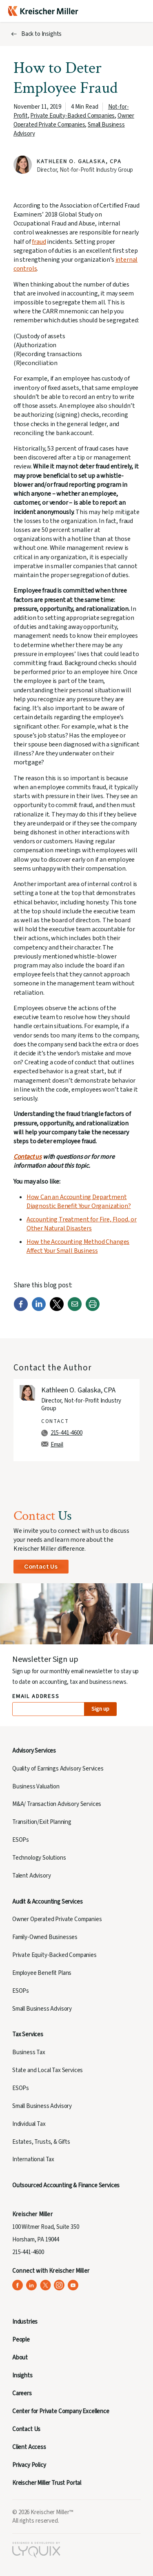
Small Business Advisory (42, 2009)
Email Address (36, 1696)
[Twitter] (56, 1309)
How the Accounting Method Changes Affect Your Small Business (78, 1246)
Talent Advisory (31, 1875)
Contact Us (41, 1566)
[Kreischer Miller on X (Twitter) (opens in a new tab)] (45, 2285)
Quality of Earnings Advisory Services (58, 1768)
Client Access (29, 2447)
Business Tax (28, 2052)
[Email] (74, 1309)
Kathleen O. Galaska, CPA (79, 162)
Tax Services (27, 2034)
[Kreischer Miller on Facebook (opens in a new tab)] (17, 2285)
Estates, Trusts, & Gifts (41, 2142)
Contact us (27, 1156)
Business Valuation (36, 1786)
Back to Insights (41, 34)
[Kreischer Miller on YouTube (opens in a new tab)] (73, 2285)
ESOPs (20, 1840)
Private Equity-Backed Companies (72, 116)
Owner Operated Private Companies (73, 120)
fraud (39, 241)
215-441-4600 (66, 1433)
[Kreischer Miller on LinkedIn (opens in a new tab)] (31, 2285)
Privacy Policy (29, 2465)
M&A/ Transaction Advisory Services (56, 1804)
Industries (25, 2322)
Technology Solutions (39, 1858)
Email (57, 1444)
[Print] (92, 1309)
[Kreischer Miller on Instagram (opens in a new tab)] (59, 2285)
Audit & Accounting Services (47, 1902)
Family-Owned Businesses (45, 1937)
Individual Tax (29, 2124)
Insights (22, 2375)
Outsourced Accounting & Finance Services (66, 2185)
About (20, 2357)
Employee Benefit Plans (41, 1973)
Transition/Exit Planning (41, 1822)
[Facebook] (20, 1309)
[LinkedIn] (38, 1309)
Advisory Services (34, 1751)
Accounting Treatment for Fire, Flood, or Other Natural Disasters (82, 1224)
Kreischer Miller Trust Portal (46, 2483)
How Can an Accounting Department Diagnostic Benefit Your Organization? (79, 1201)
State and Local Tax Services (47, 2070)
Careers (22, 2393)
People (21, 2339)
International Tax (33, 2159)
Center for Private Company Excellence (60, 2411)
